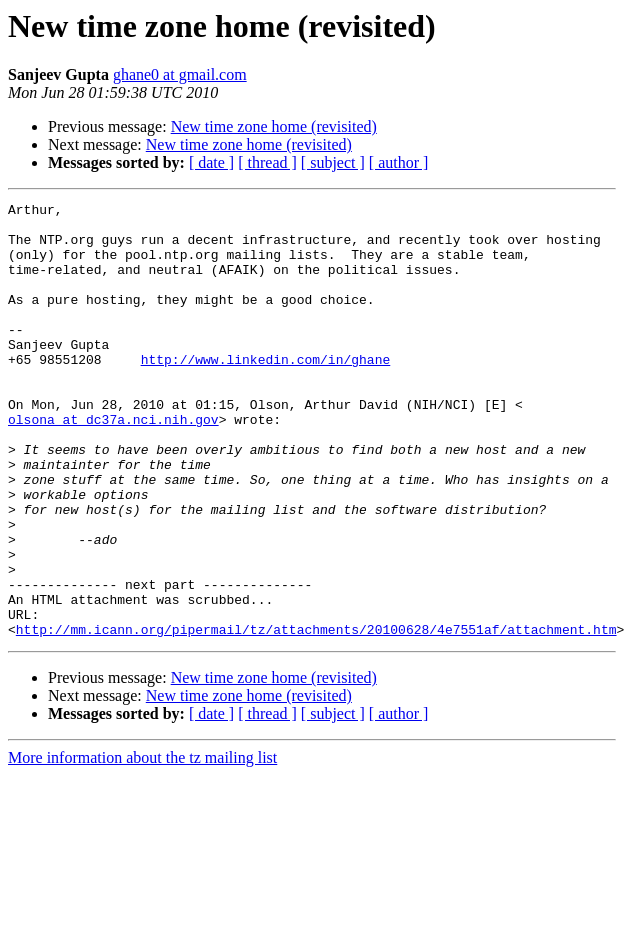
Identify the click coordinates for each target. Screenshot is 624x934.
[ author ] (399, 162)
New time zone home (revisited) (274, 126)
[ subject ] (333, 162)
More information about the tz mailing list (142, 844)
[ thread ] (267, 162)
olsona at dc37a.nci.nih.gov (113, 464)
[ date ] (211, 162)
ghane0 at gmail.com (180, 74)
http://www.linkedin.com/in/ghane (266, 392)
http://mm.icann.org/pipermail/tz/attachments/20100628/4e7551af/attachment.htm (316, 716)
